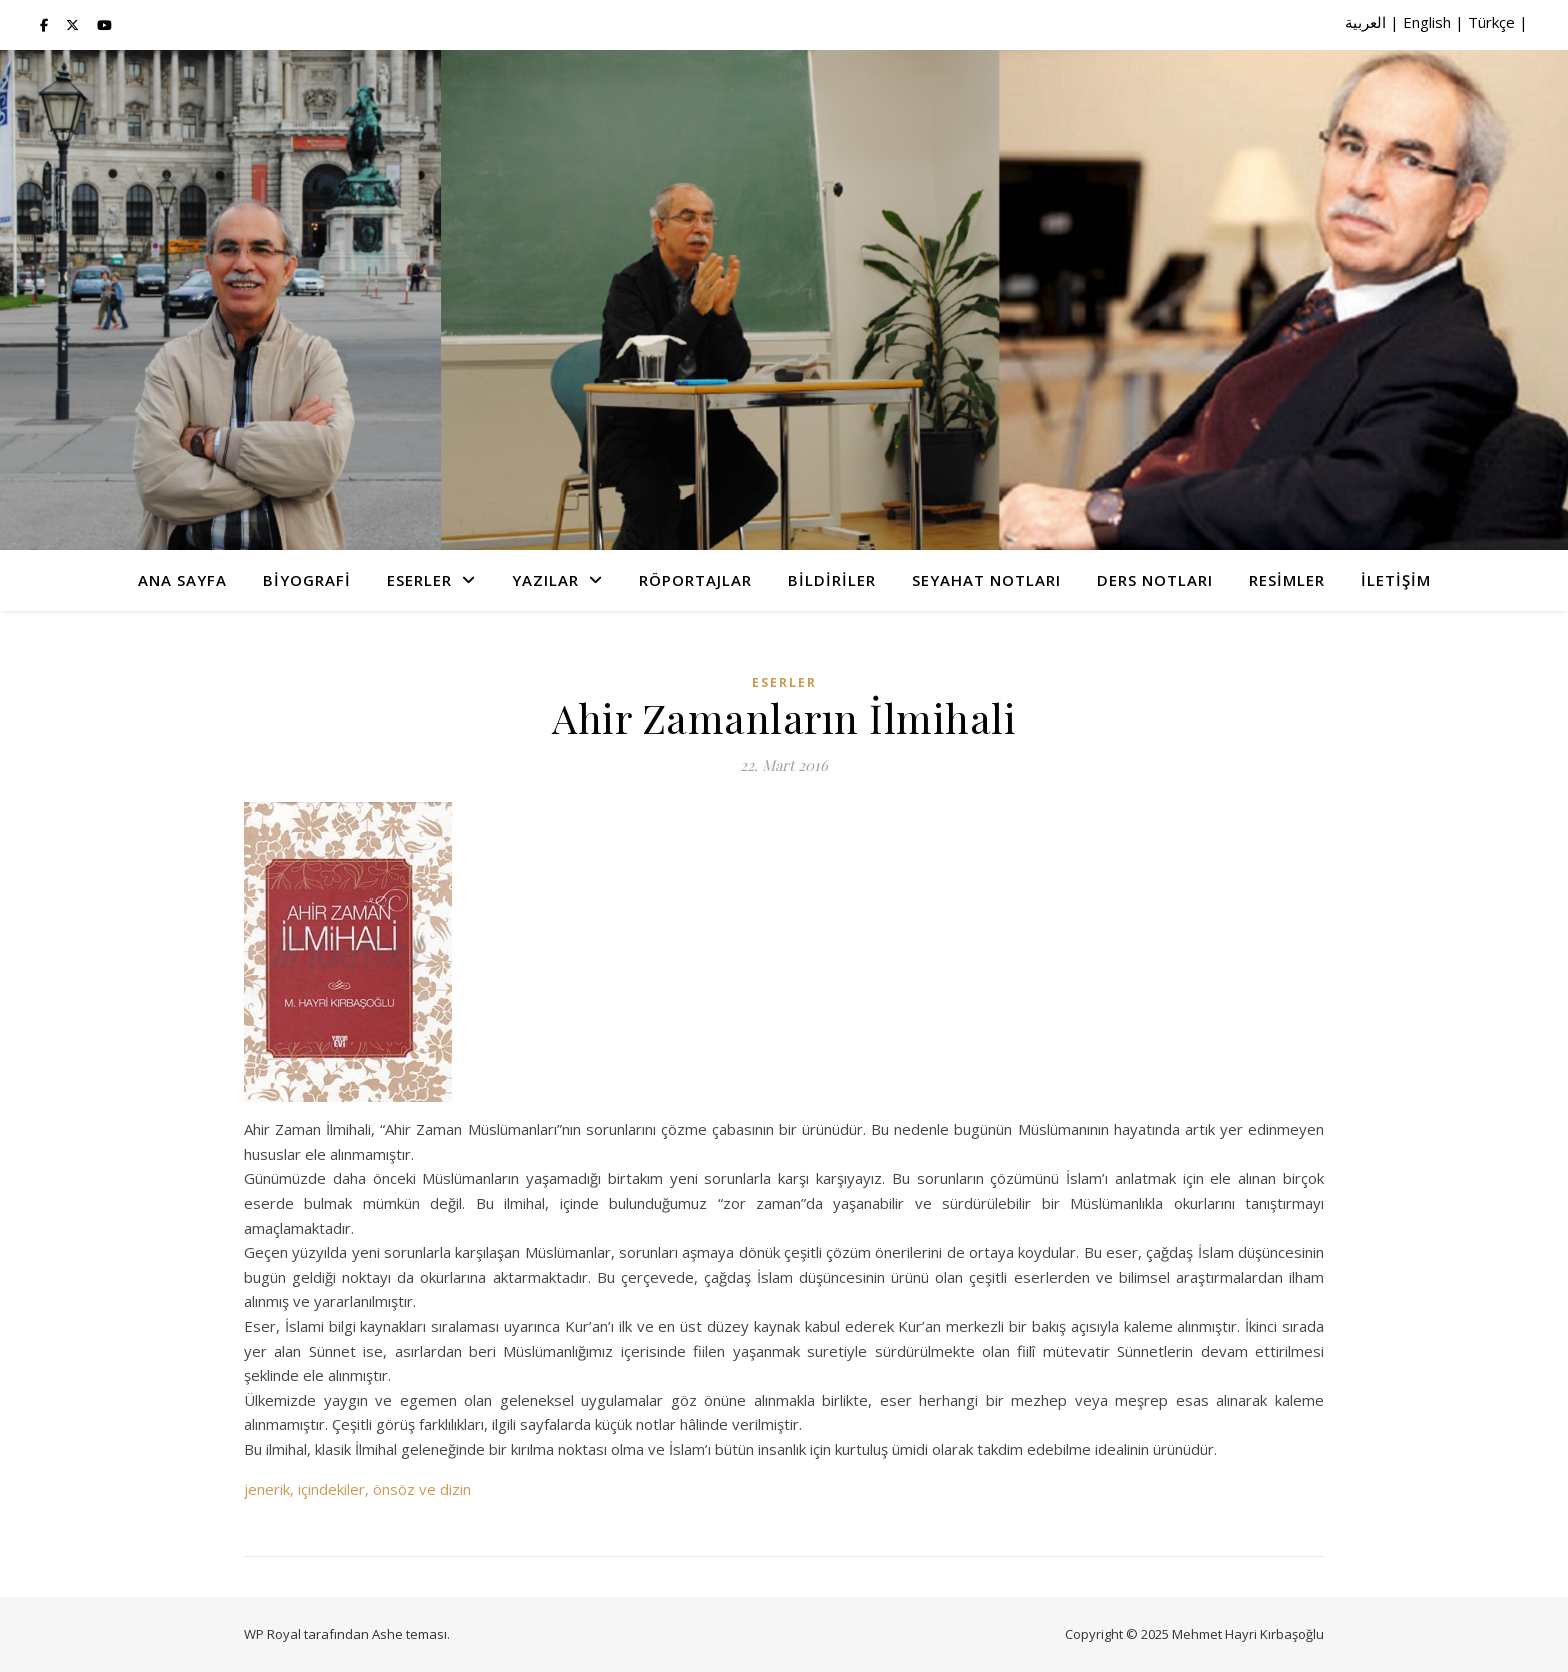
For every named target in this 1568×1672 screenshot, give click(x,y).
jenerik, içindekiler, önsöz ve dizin (357, 1489)
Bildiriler (832, 580)
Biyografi (307, 580)
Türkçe (1491, 22)
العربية (1365, 22)
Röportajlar (695, 580)
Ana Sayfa (182, 580)
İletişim (1396, 580)
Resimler (1287, 580)
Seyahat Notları (986, 580)
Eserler (419, 580)
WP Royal (272, 1634)
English (1427, 22)
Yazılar (545, 580)
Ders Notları (1155, 580)
